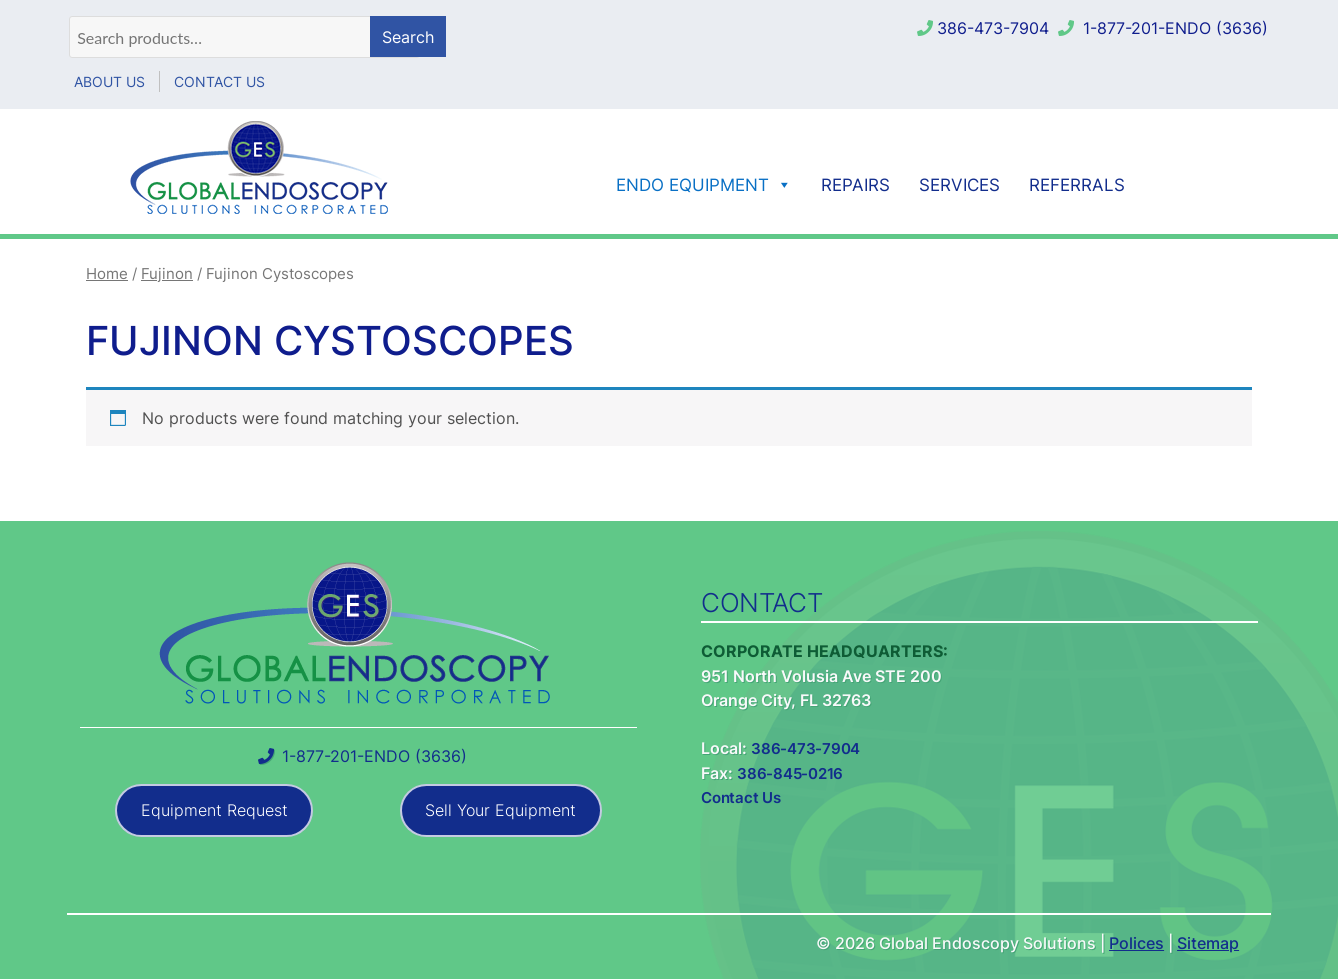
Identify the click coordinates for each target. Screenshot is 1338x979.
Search (408, 37)
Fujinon (167, 274)
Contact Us (219, 81)
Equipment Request (214, 810)
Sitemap (1208, 943)
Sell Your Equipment (500, 810)
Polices (1136, 943)
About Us (109, 81)
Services (959, 185)
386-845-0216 (790, 773)
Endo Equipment (704, 185)
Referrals (1077, 185)
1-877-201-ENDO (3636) (1175, 28)
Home (107, 274)
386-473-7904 (993, 28)
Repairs (855, 185)
